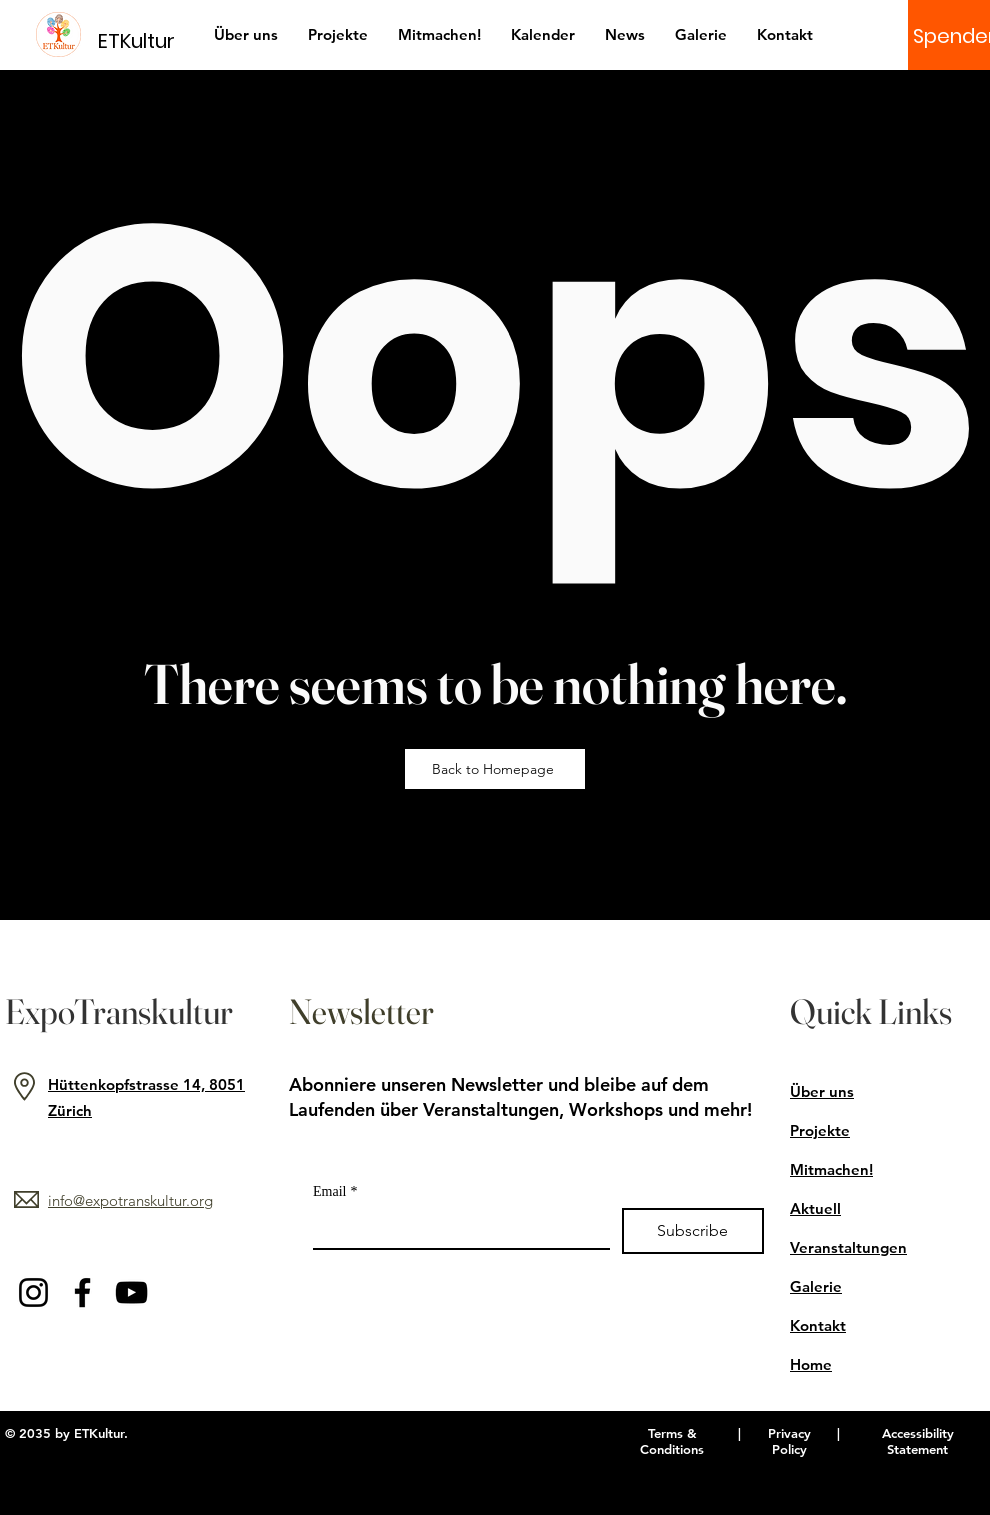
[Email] (455, 1228)
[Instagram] (33, 1292)
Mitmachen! (831, 1169)
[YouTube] (131, 1292)
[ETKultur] (148, 40)
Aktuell (815, 1208)
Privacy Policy (789, 1441)
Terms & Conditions (672, 1441)
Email (335, 1191)
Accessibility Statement (918, 1441)
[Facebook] (82, 1292)
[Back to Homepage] (495, 769)
